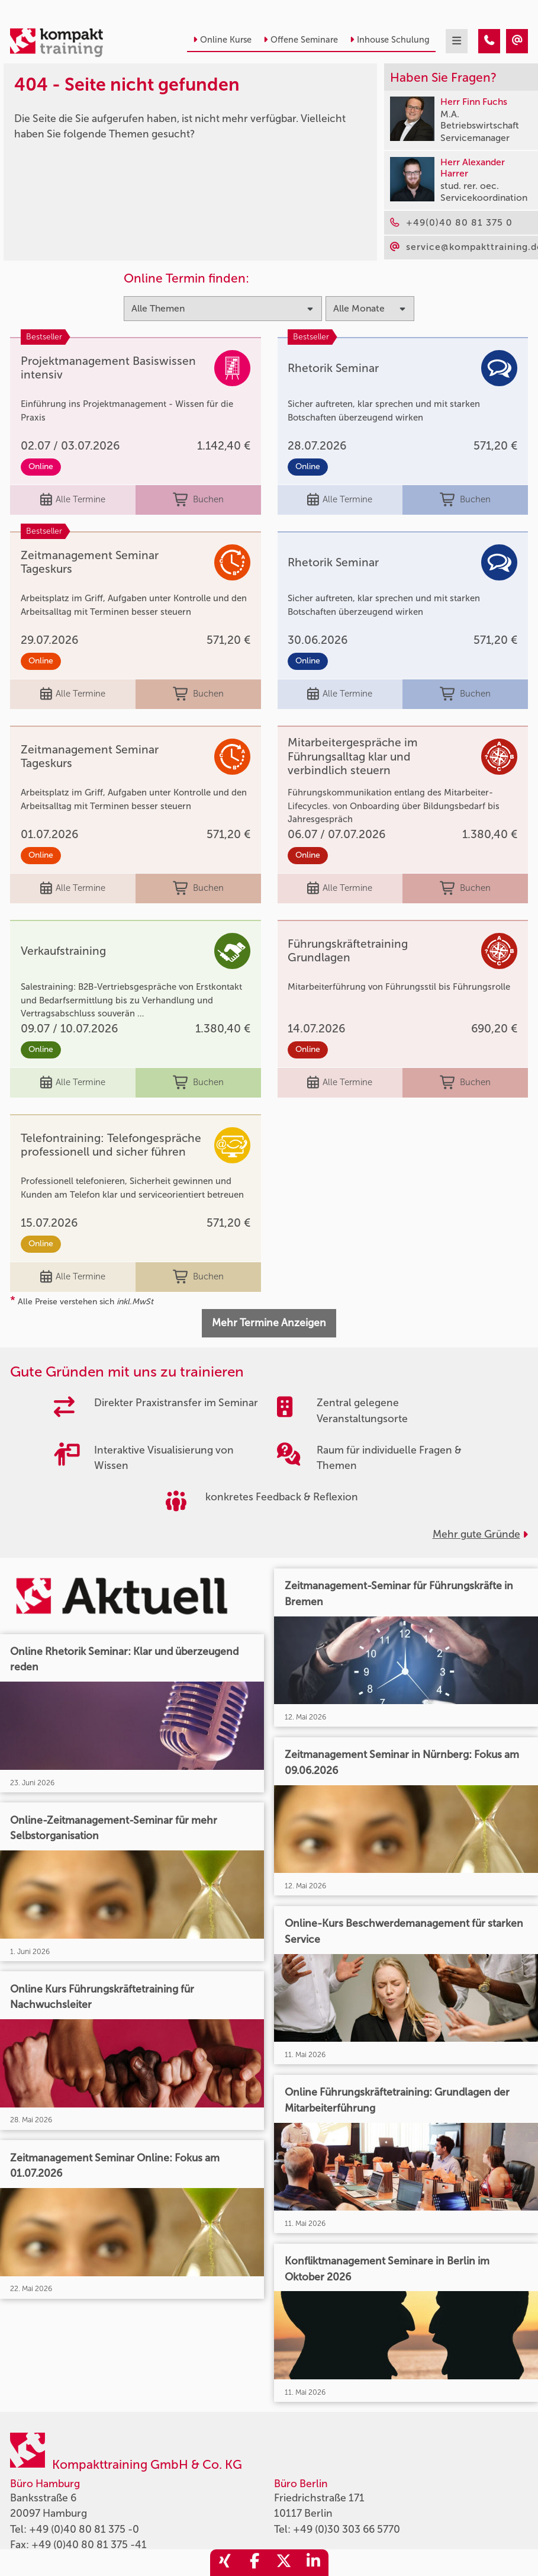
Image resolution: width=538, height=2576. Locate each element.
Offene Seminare (300, 39)
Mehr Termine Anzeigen (269, 1323)
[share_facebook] (254, 2562)
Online (40, 466)
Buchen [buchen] (198, 500)
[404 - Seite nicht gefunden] (489, 41)
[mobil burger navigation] (457, 41)
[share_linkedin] (313, 2562)
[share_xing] (225, 2562)
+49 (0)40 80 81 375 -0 (84, 2529)
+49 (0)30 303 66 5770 (346, 2529)
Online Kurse (222, 39)
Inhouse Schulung (390, 39)
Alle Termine (72, 500)
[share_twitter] (284, 2562)
